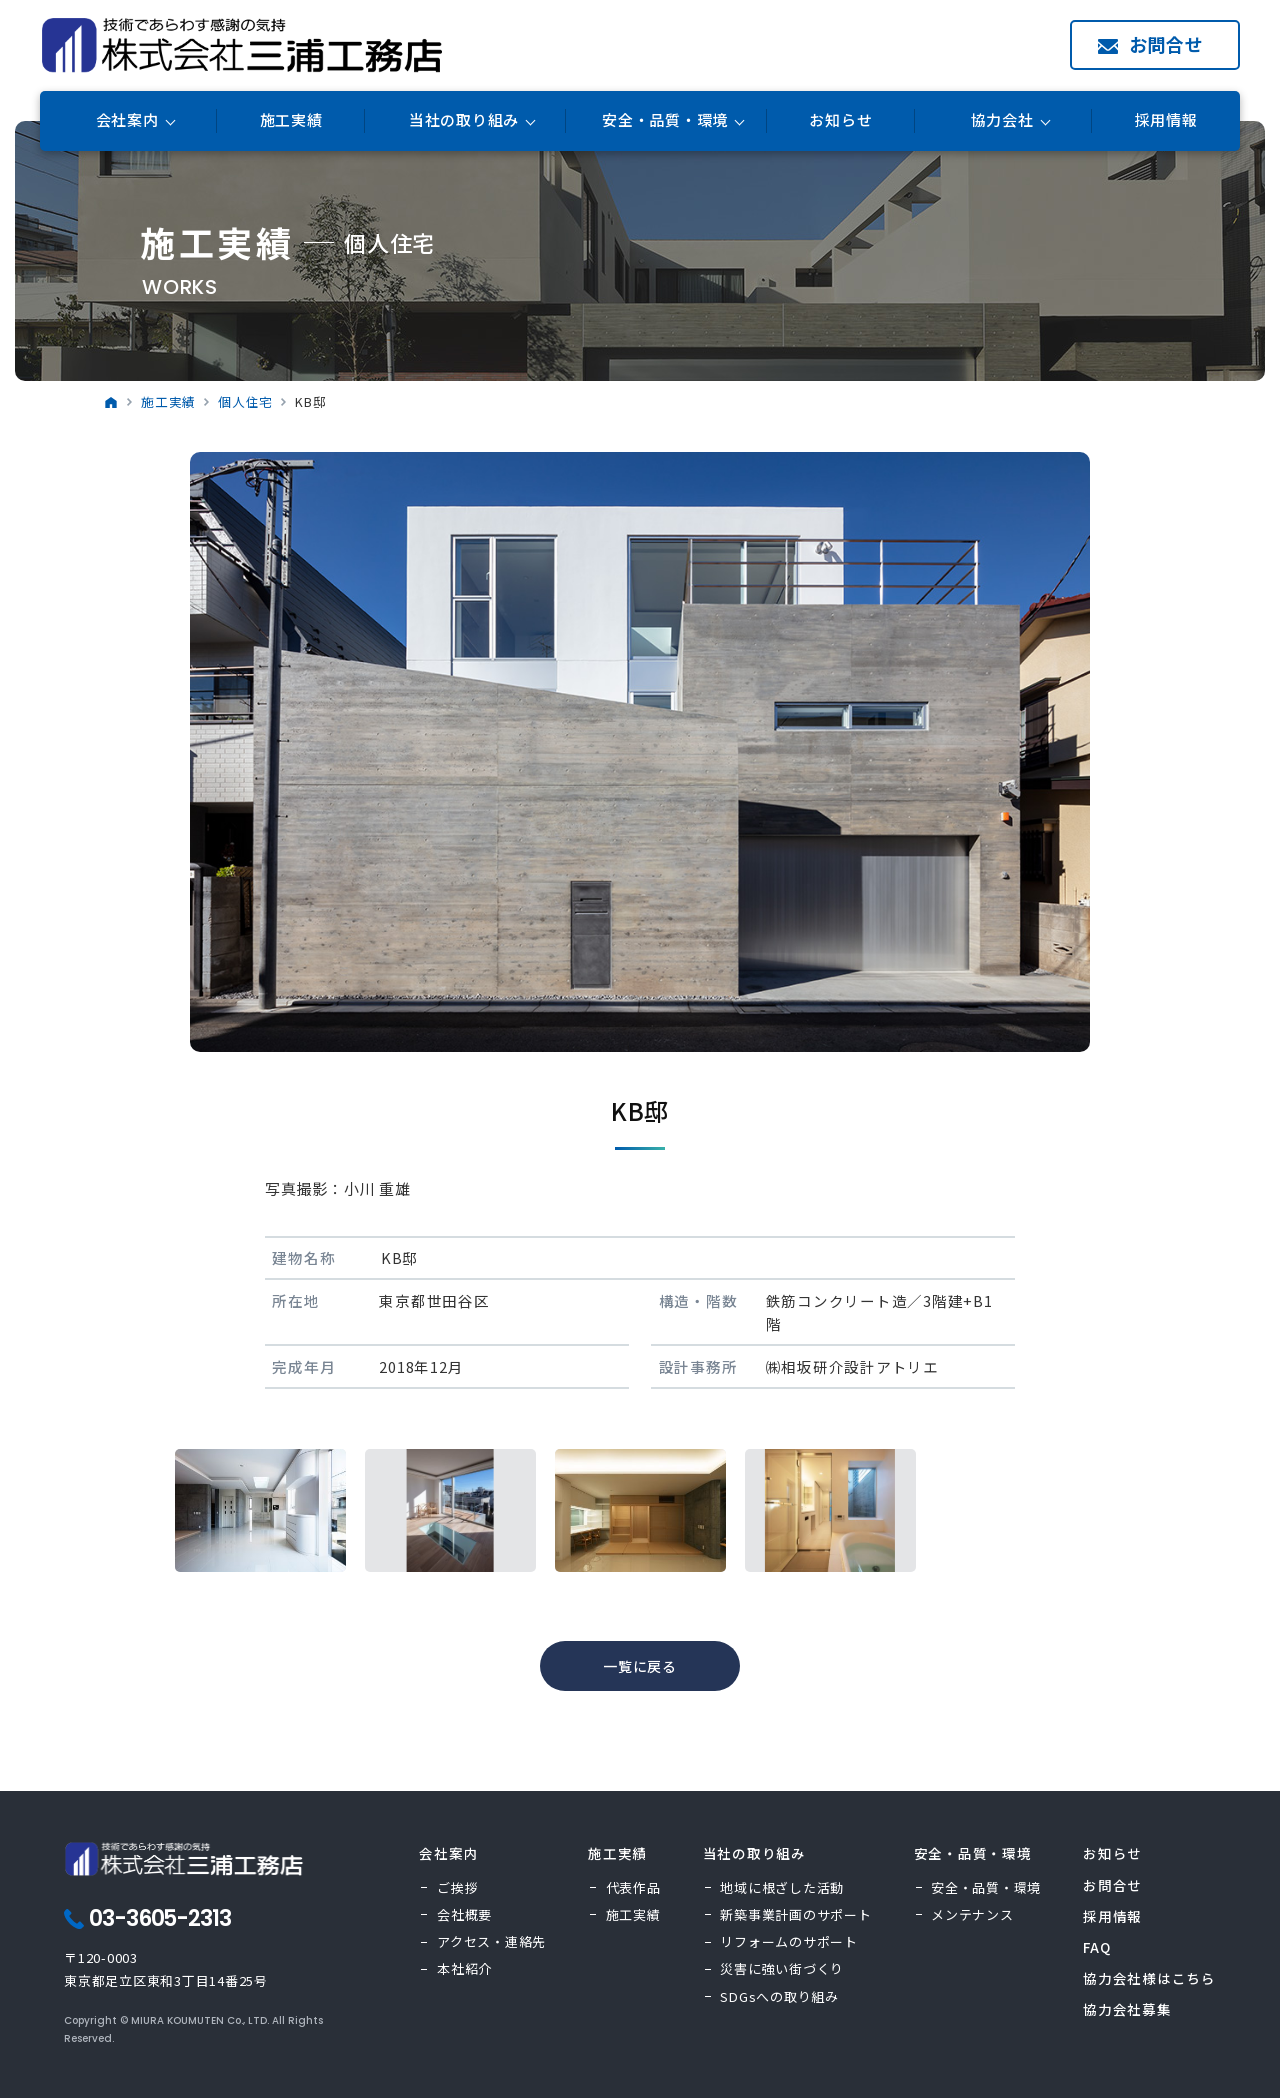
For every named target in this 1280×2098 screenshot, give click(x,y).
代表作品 (633, 1887)
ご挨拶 (457, 1887)
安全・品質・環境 (986, 1887)
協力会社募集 (1127, 2009)
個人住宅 (245, 401)
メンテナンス (972, 1914)
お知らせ (840, 120)
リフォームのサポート (789, 1941)
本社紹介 (464, 1968)
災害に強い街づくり (782, 1968)
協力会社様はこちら (1149, 1978)
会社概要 (464, 1914)
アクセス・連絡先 (491, 1941)
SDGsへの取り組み (779, 1996)
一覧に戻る (640, 1666)
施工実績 (291, 120)
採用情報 (1166, 120)
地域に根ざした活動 (782, 1887)
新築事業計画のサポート (795, 1914)
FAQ (1096, 1947)
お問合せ (1166, 44)
